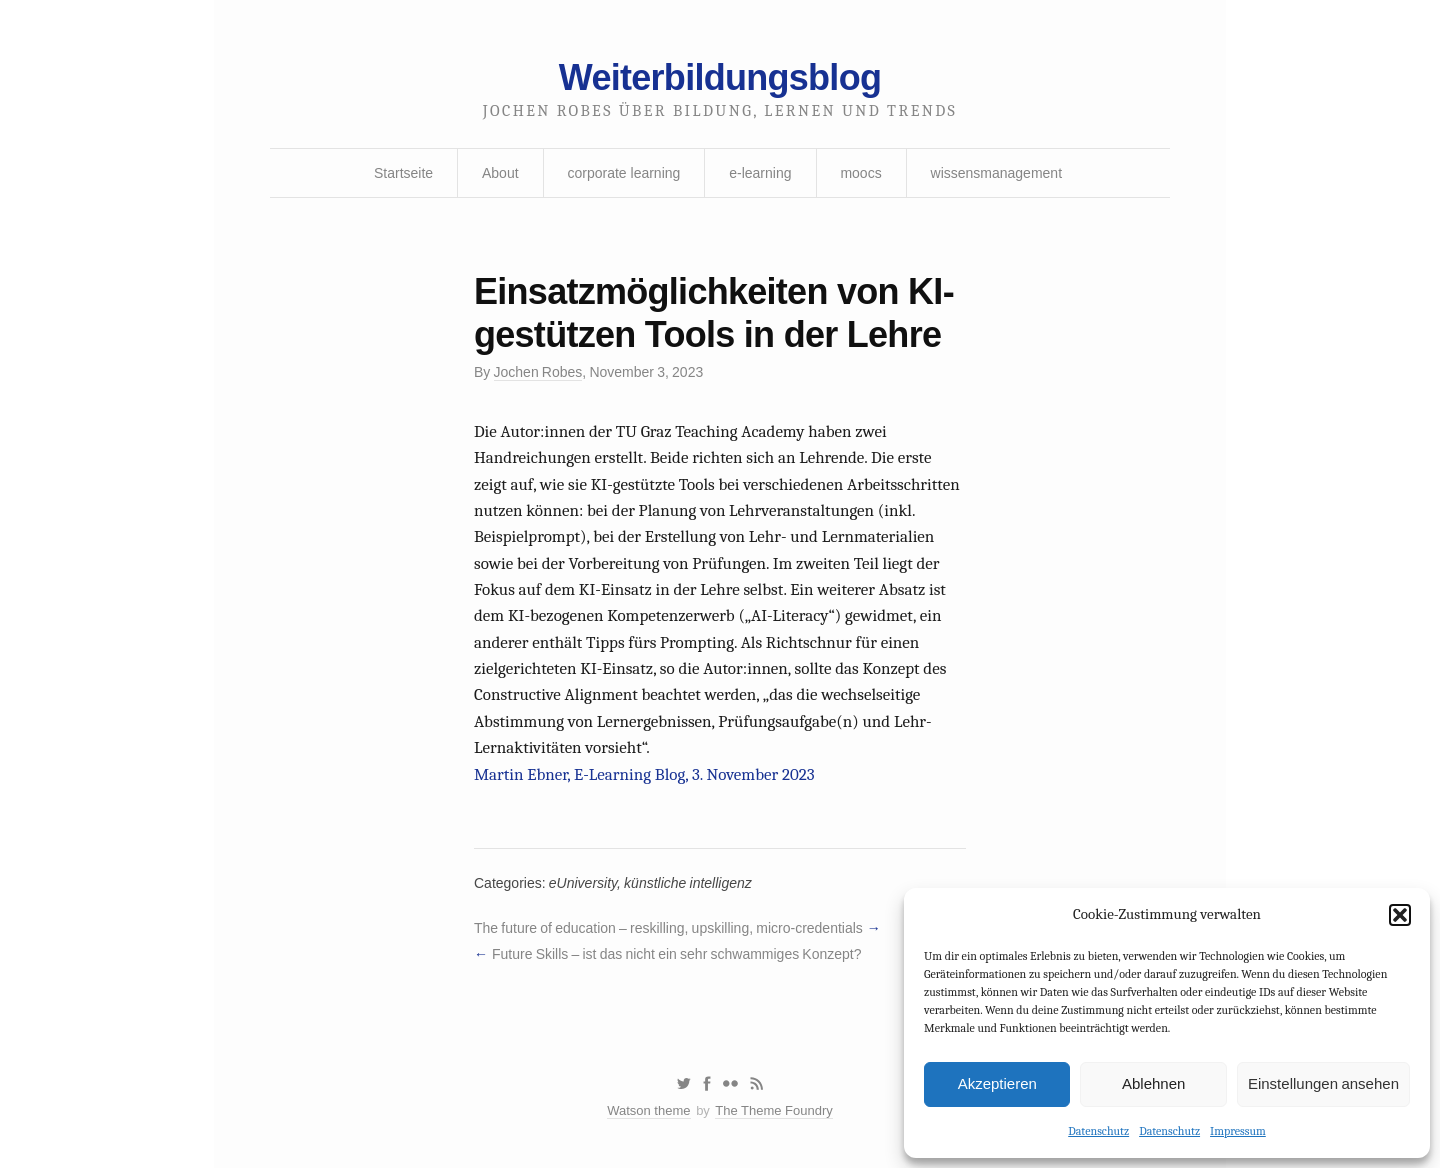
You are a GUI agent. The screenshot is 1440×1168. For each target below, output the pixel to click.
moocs (860, 173)
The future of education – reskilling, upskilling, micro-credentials (668, 928)
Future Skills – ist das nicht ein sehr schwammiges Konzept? (677, 954)
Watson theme (648, 1110)
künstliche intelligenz (688, 883)
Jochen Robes (538, 372)
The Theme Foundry (774, 1110)
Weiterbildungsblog (720, 77)
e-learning (760, 173)
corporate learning (623, 173)
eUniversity (583, 883)
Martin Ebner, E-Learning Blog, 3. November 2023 (644, 774)
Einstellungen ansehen (1323, 1083)
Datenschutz (1098, 1131)
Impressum (1238, 1131)
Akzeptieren (997, 1083)
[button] (1400, 915)
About (500, 173)
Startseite (403, 173)
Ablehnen (1153, 1083)
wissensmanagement (997, 173)
